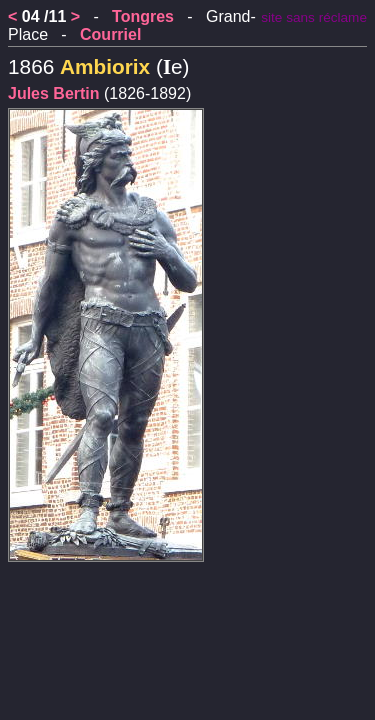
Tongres (143, 16)
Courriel (110, 34)
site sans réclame (314, 17)
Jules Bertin (54, 93)
